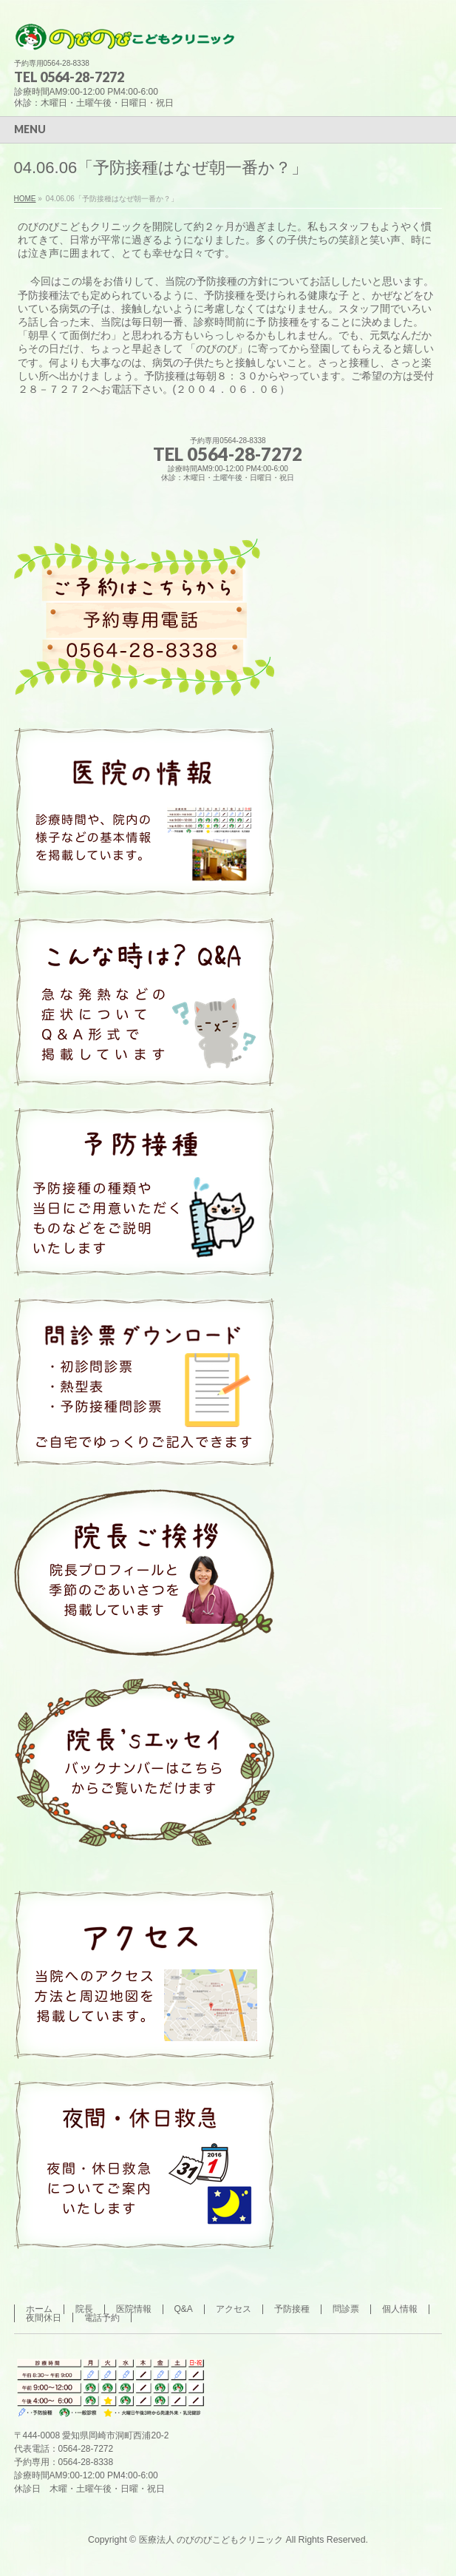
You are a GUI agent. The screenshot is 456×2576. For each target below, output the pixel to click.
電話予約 (102, 2318)
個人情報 (400, 2309)
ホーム (39, 2309)
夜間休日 (43, 2318)
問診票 (346, 2309)
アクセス (233, 2309)
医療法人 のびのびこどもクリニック (211, 2540)
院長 (84, 2309)
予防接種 (292, 2309)
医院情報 (134, 2309)
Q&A (183, 2309)
